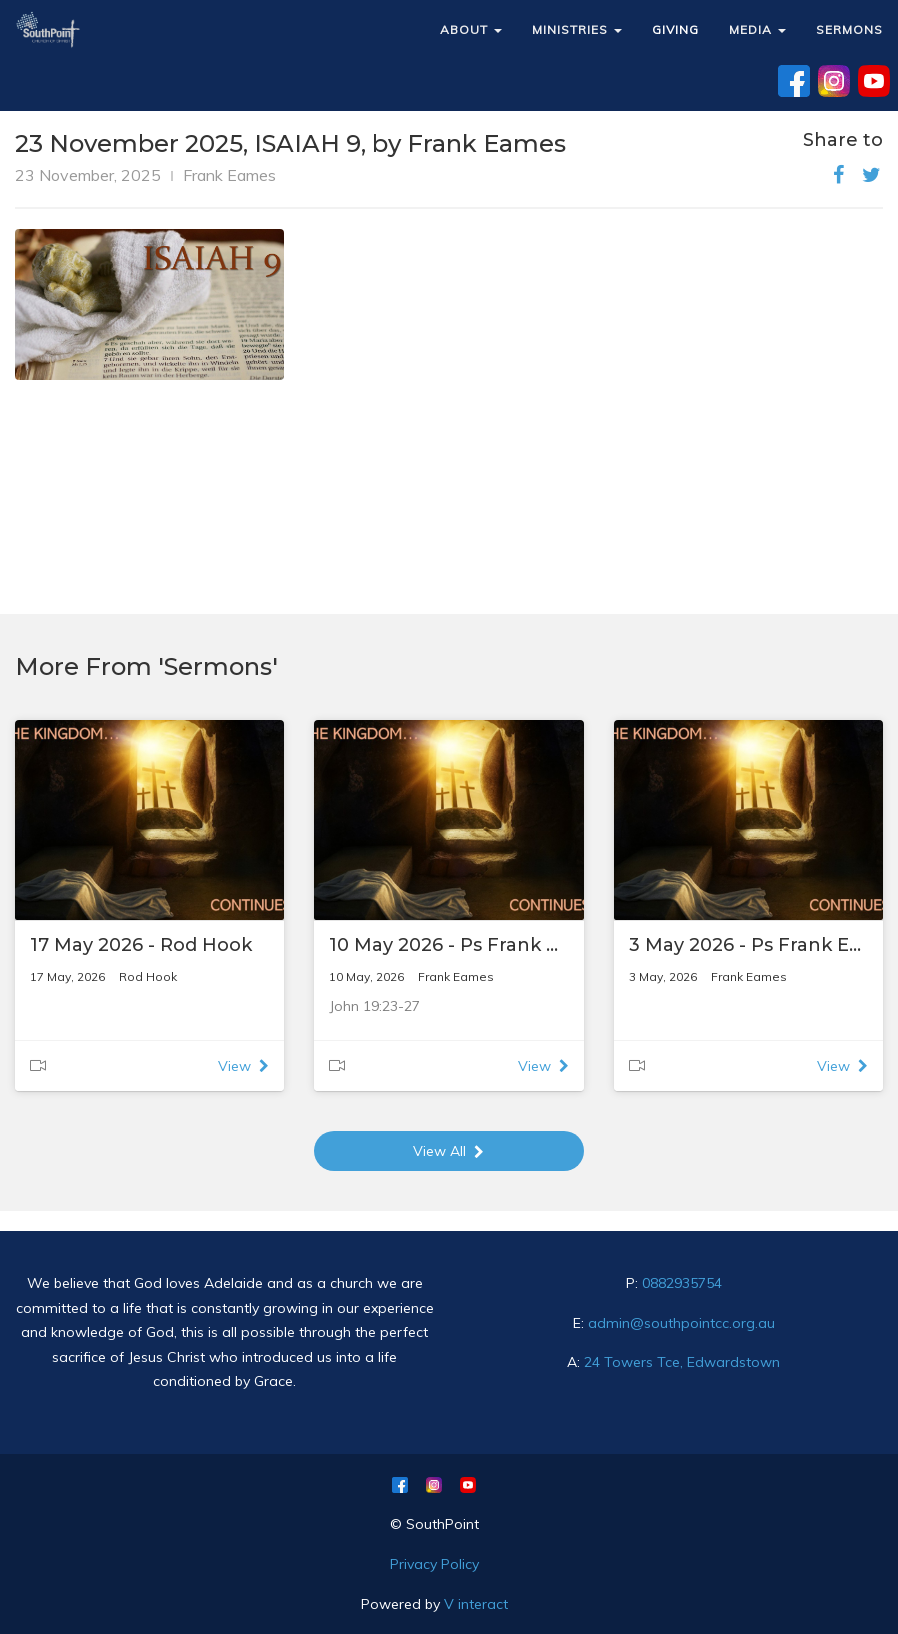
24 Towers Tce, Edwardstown (682, 1362)
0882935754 (682, 1283)
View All (448, 1151)
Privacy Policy (434, 1564)
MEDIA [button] (757, 29)
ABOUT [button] (471, 29)
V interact (476, 1604)
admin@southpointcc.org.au (681, 1323)
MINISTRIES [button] (577, 29)
